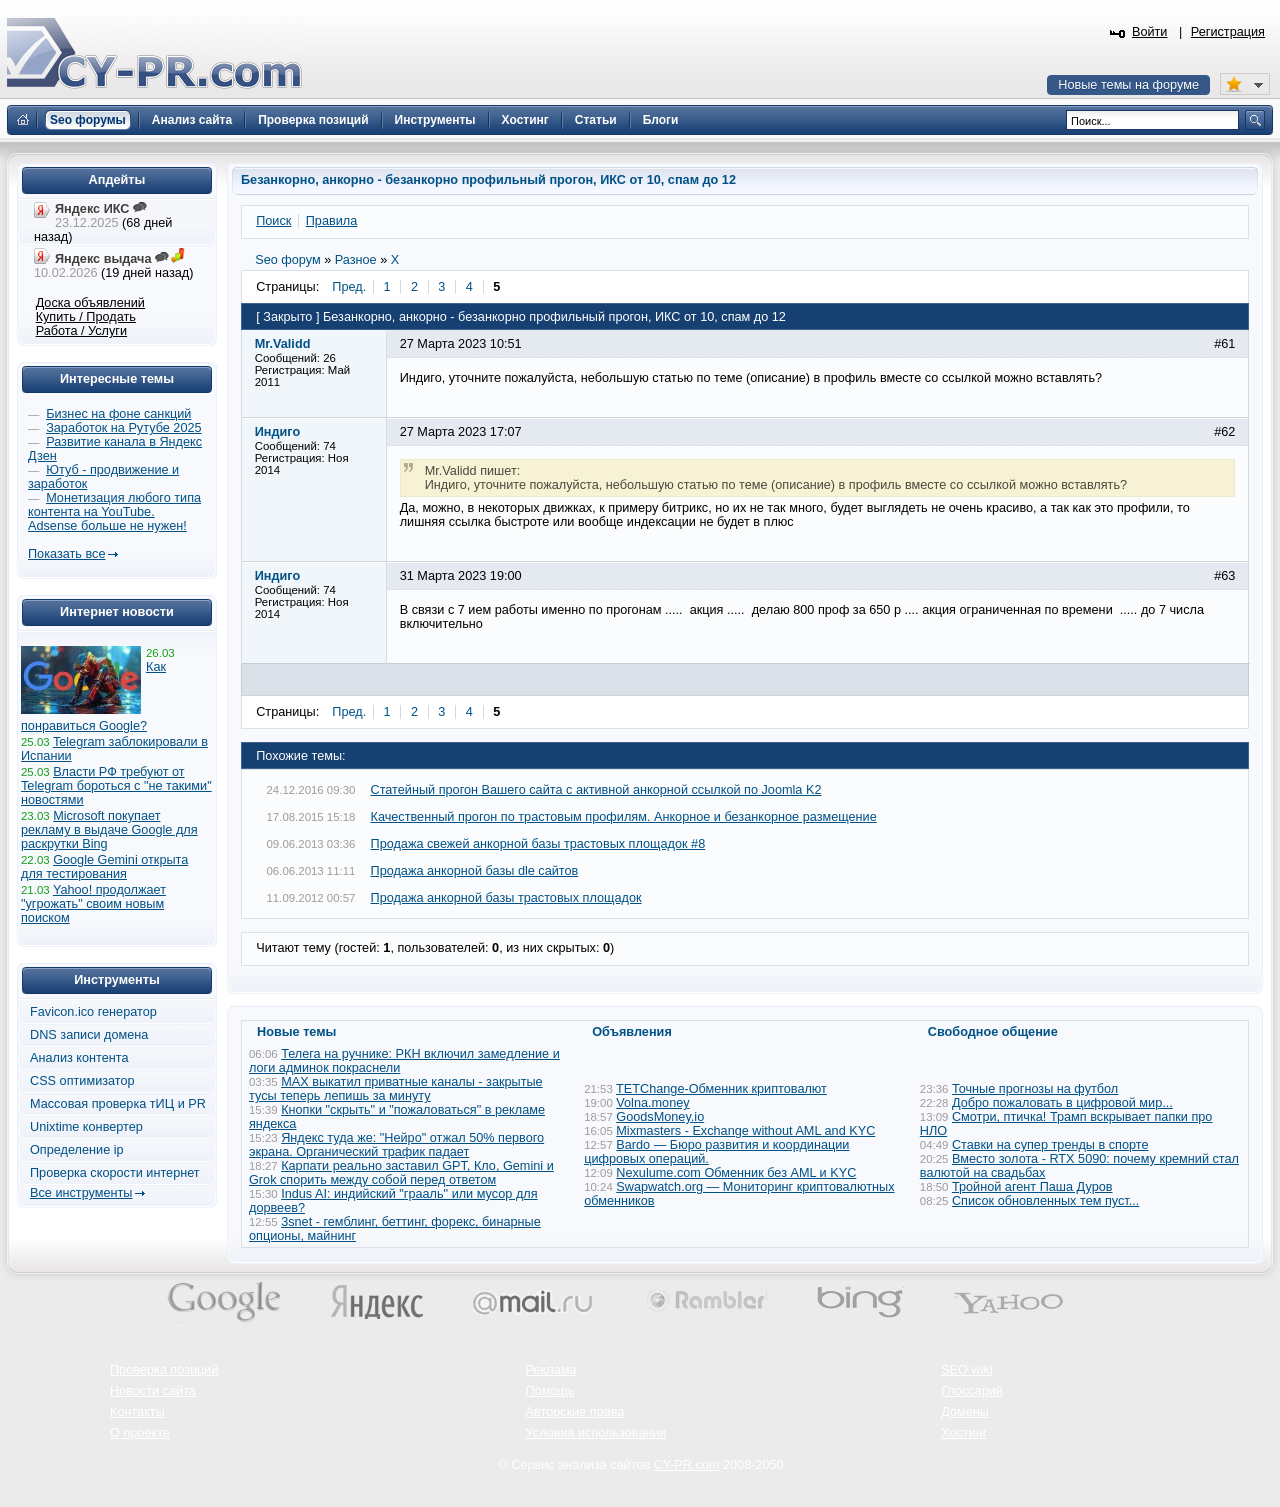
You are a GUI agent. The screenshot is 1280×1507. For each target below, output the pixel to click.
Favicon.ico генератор (93, 1012)
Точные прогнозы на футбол (1035, 1089)
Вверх (1160, 1437)
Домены (965, 1412)
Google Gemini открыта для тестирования (104, 867)
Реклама (551, 1370)
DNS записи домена (89, 1035)
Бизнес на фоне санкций (118, 414)
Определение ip (77, 1150)
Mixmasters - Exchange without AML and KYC (745, 1131)
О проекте (140, 1433)
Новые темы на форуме (1128, 85)
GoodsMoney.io (660, 1117)
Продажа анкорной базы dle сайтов (475, 871)
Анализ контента (79, 1058)
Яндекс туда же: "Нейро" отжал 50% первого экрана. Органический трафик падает (396, 1145)
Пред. (349, 287)
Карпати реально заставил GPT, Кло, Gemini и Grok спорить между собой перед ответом (401, 1173)
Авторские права (575, 1412)
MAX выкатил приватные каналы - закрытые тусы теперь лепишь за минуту (396, 1089)
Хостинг (964, 1433)
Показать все (66, 554)
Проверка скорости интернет (115, 1173)
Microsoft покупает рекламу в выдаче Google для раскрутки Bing (109, 830)
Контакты (137, 1412)
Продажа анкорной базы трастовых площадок (506, 898)
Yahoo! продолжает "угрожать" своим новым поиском (93, 904)
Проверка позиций (164, 1370)
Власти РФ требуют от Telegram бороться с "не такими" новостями (116, 786)
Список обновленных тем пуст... (1045, 1201)
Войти (1150, 32)
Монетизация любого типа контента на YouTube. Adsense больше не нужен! (114, 512)
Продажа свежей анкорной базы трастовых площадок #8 (538, 844)
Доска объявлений (90, 303)
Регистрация (1228, 32)
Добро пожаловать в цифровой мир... (1062, 1103)
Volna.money (652, 1103)
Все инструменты (81, 1193)
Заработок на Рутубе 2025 (123, 428)
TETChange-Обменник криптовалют (721, 1089)
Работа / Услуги (81, 331)
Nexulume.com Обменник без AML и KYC (736, 1173)
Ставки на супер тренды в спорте (1050, 1145)
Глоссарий (972, 1391)
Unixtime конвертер (86, 1127)
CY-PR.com (687, 1465)
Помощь (550, 1391)
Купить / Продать (86, 317)
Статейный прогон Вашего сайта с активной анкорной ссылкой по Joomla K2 (596, 790)
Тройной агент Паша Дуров (1032, 1187)
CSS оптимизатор (82, 1081)
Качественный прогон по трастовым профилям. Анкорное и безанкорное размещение (624, 817)
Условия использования (596, 1433)
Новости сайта (153, 1391)
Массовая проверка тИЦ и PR (118, 1104)
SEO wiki (966, 1370)
